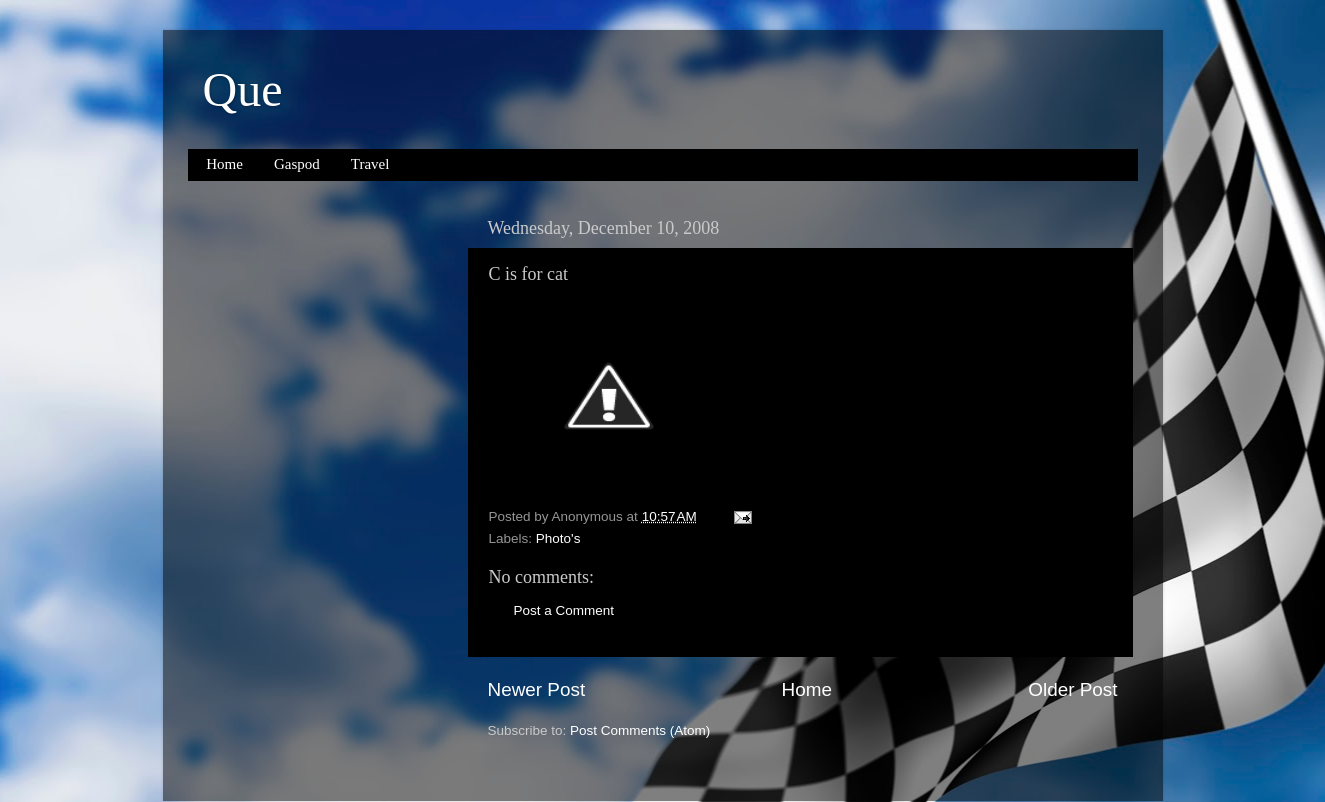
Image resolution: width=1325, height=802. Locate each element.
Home (224, 164)
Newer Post (537, 689)
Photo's (558, 538)
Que (243, 89)
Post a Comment (564, 610)
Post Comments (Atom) (640, 730)
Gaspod (297, 164)
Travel (370, 164)
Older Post (1072, 689)
